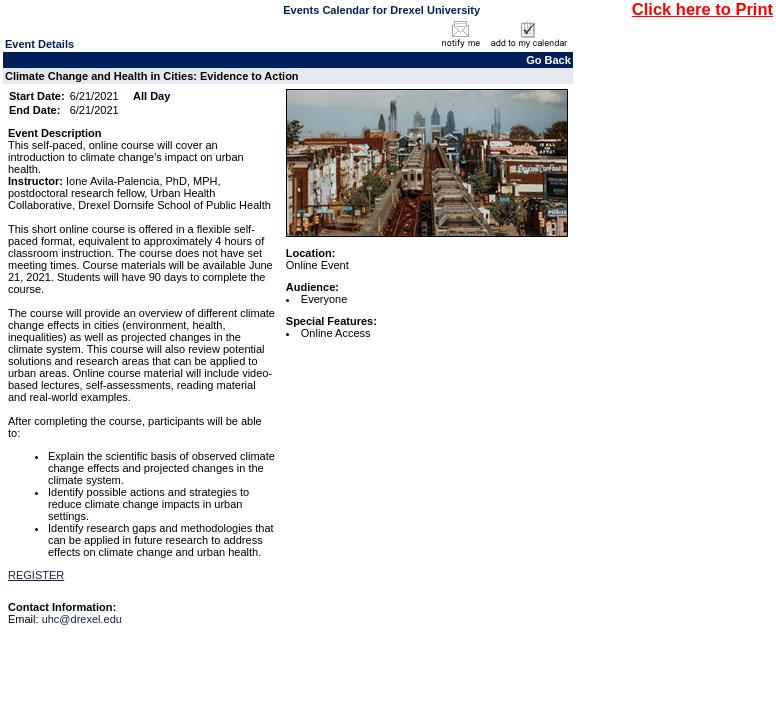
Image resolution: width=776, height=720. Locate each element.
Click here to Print (702, 9)
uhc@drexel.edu (82, 619)
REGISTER (36, 575)
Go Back (548, 60)
